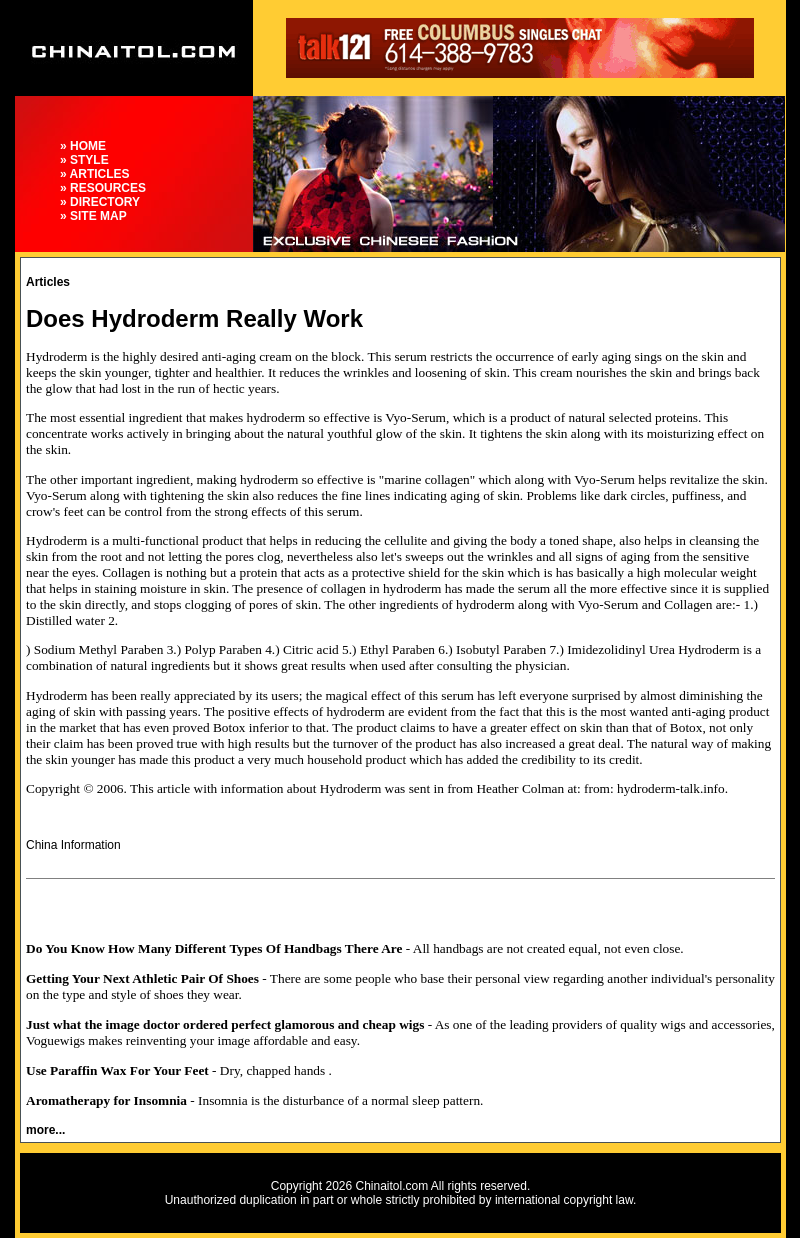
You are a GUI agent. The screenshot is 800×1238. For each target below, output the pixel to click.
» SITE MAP (93, 216)
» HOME (83, 146)
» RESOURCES (103, 188)
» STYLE (84, 160)
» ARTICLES (95, 174)
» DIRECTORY (100, 202)
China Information (73, 845)
